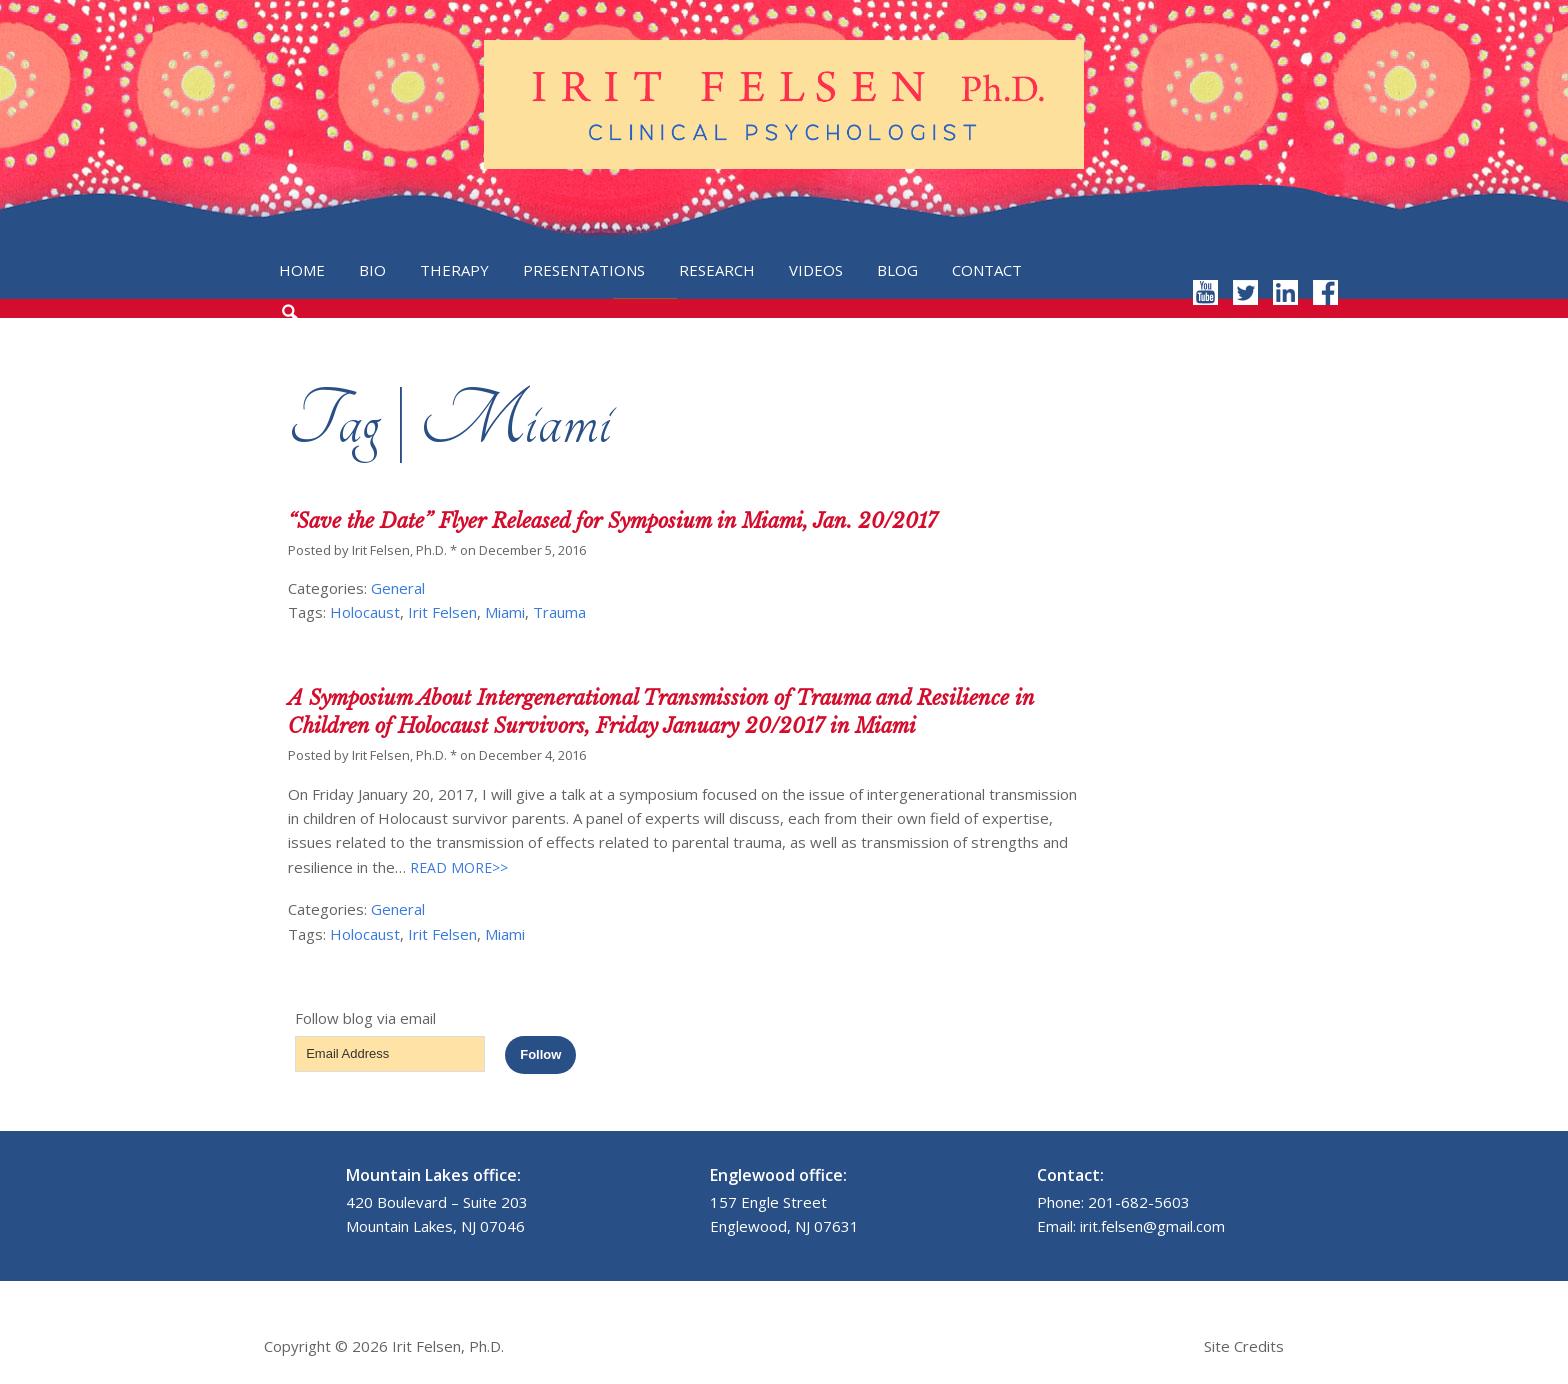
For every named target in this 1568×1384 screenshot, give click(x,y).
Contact (987, 270)
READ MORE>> (457, 867)
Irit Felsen (442, 612)
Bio (372, 270)
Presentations (584, 270)
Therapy (454, 270)
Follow (540, 1054)
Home (302, 270)
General (398, 588)
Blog (897, 270)
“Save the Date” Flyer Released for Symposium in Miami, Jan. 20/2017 (612, 521)
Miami (505, 612)
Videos (816, 270)
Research (717, 270)
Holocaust (365, 612)
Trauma (559, 612)
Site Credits (1244, 1346)
